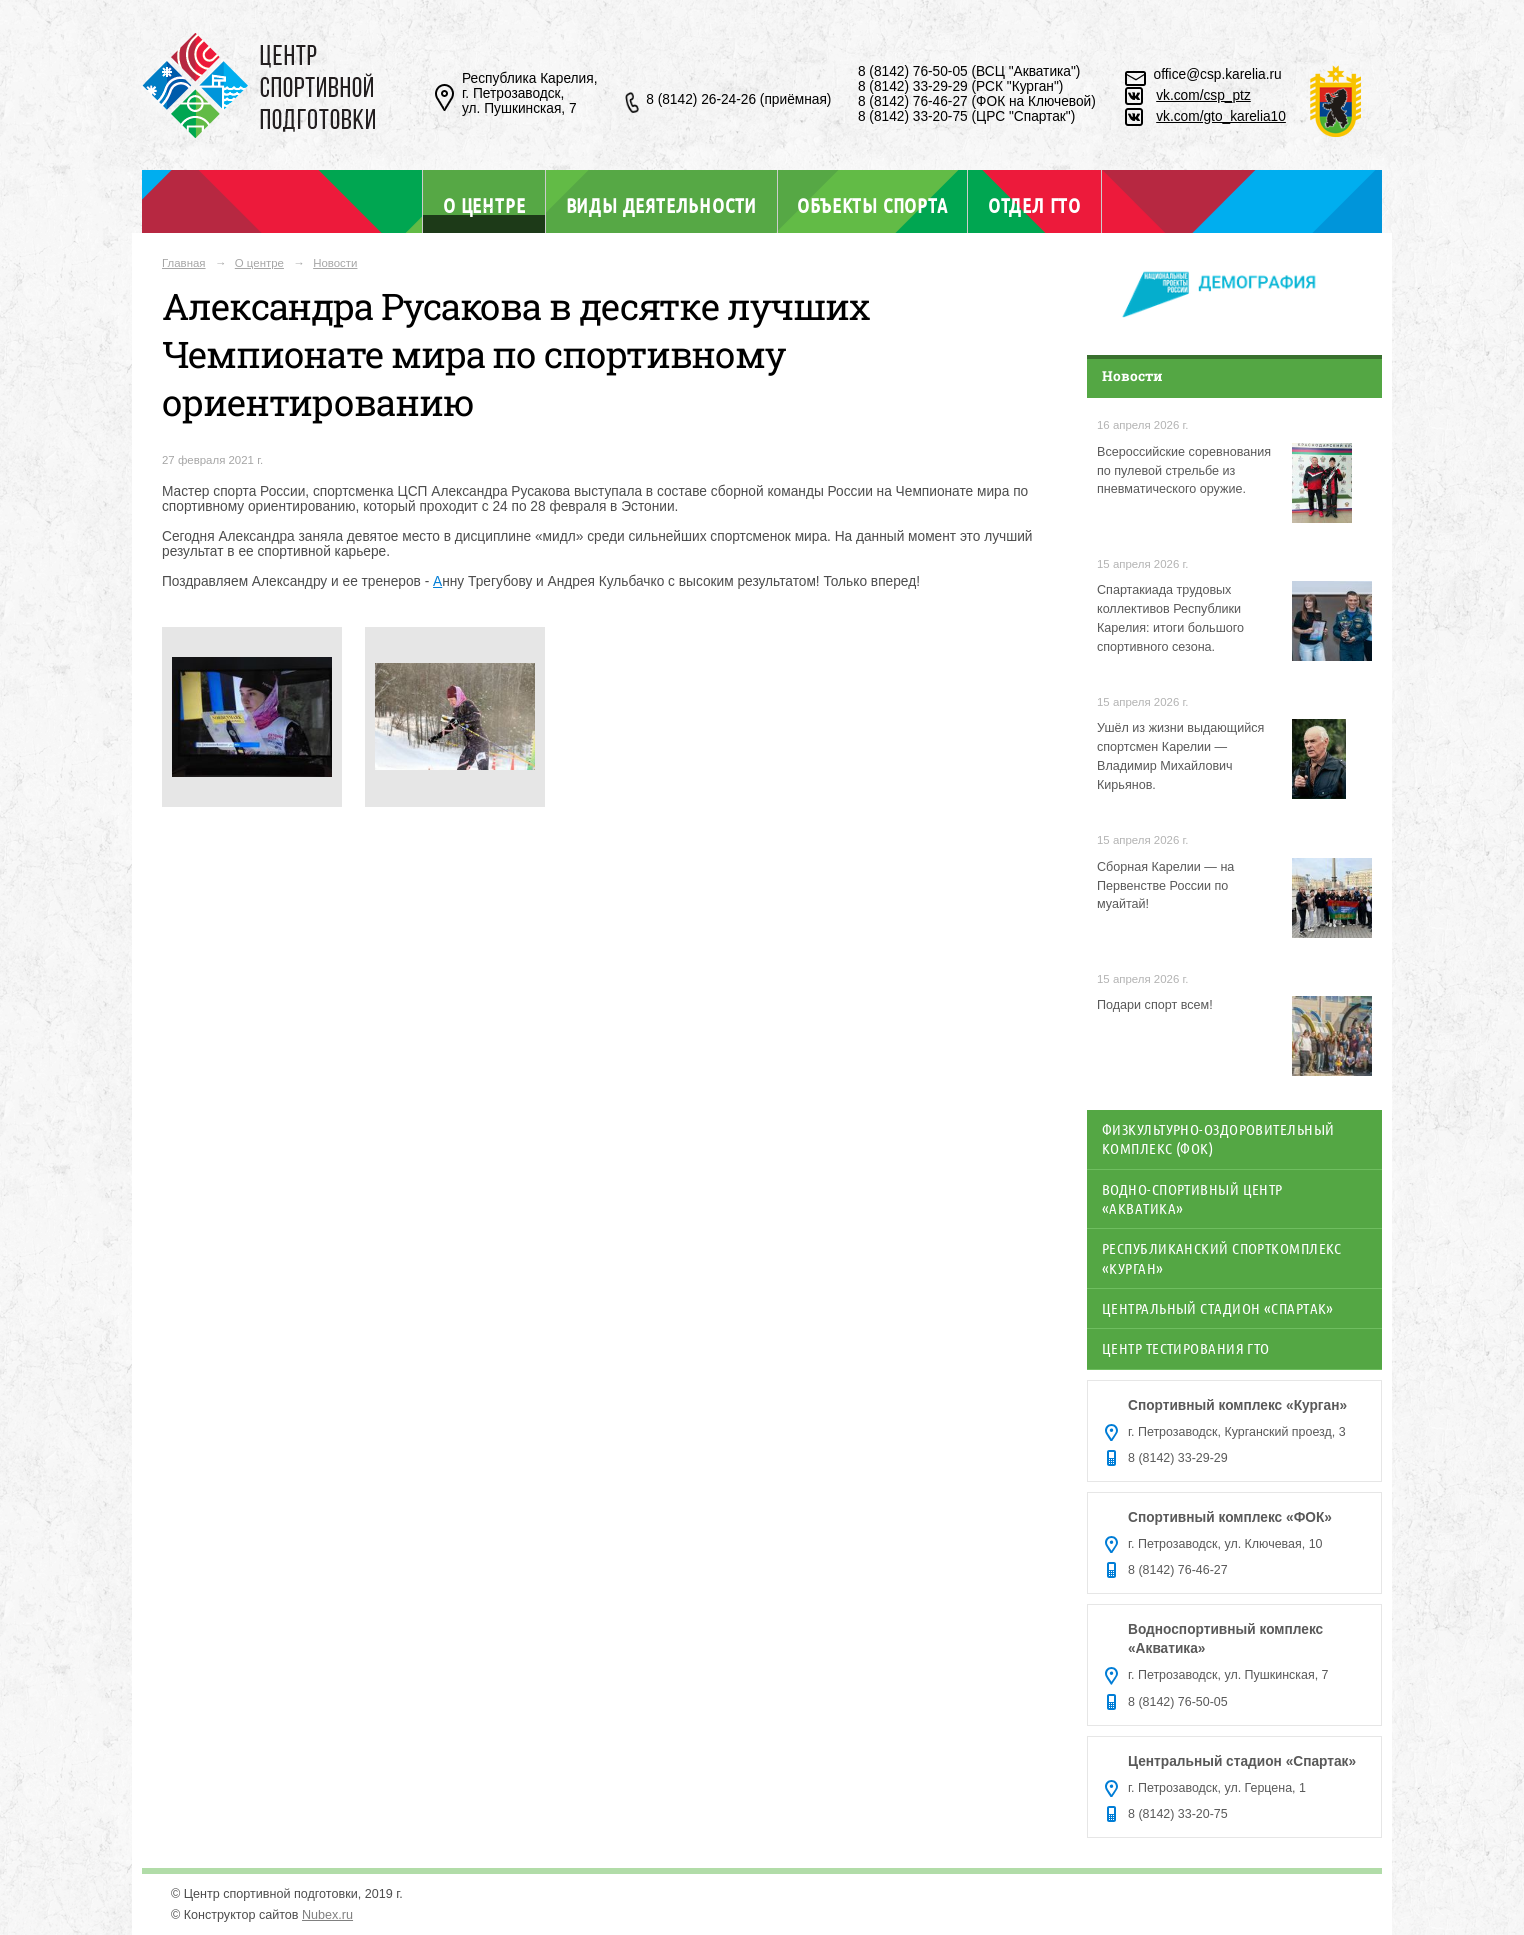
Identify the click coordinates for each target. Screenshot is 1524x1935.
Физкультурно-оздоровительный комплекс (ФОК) (1218, 1138)
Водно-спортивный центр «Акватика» (1192, 1198)
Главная (184, 263)
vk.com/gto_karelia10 (1221, 116)
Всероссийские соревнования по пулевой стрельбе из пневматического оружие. (1184, 471)
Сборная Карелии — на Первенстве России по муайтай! (1165, 886)
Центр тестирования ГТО (1186, 1348)
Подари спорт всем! (1155, 1005)
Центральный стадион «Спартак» (1218, 1308)
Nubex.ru (327, 1915)
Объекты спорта (872, 205)
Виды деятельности (661, 205)
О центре (484, 204)
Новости (335, 263)
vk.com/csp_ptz (1203, 95)
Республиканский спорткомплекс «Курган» (1222, 1257)
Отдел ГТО (1034, 205)
